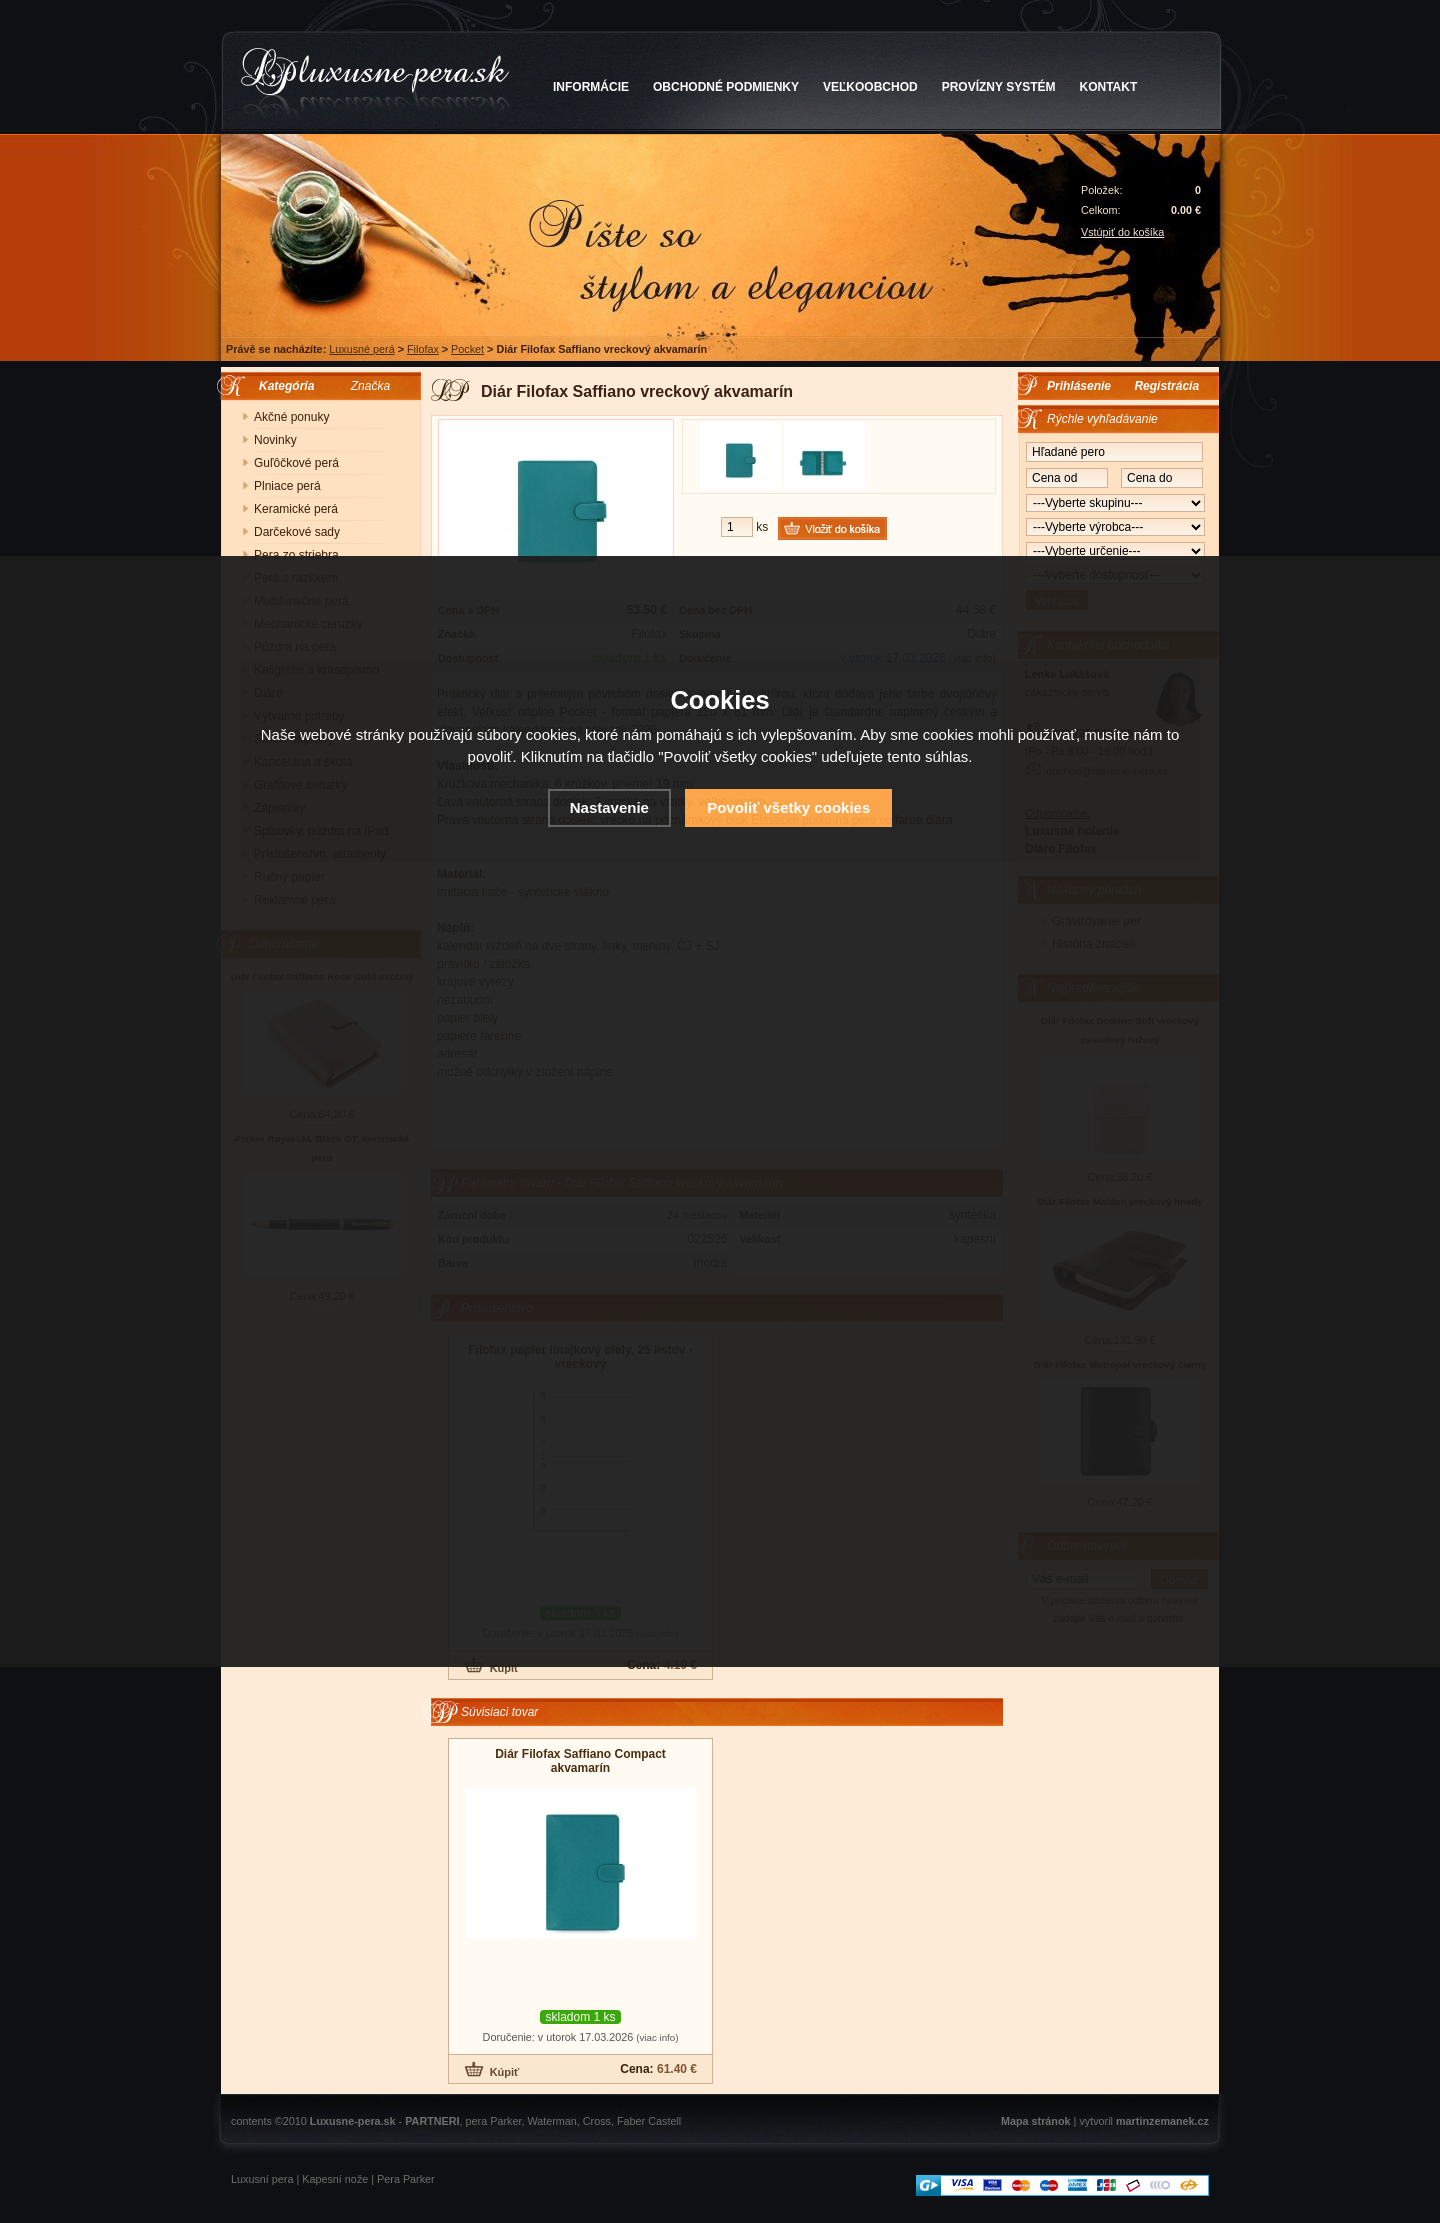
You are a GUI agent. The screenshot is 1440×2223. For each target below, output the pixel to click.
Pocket (467, 349)
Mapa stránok (1036, 2121)
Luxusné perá (361, 349)
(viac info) (657, 2037)
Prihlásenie (1079, 386)
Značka (370, 386)
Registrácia (1166, 386)
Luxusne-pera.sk (353, 2121)
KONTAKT (1109, 87)
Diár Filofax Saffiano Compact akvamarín (580, 1761)
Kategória (281, 386)
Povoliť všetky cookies (788, 807)
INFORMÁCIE (591, 87)
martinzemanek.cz (1162, 2121)
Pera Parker (406, 2179)
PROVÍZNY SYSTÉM (999, 87)
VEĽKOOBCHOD (870, 87)
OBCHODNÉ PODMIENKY (726, 87)
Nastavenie (609, 807)
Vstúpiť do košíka (1122, 232)
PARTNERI (432, 2121)
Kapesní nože (335, 2179)
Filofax (423, 349)
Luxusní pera (262, 2179)
